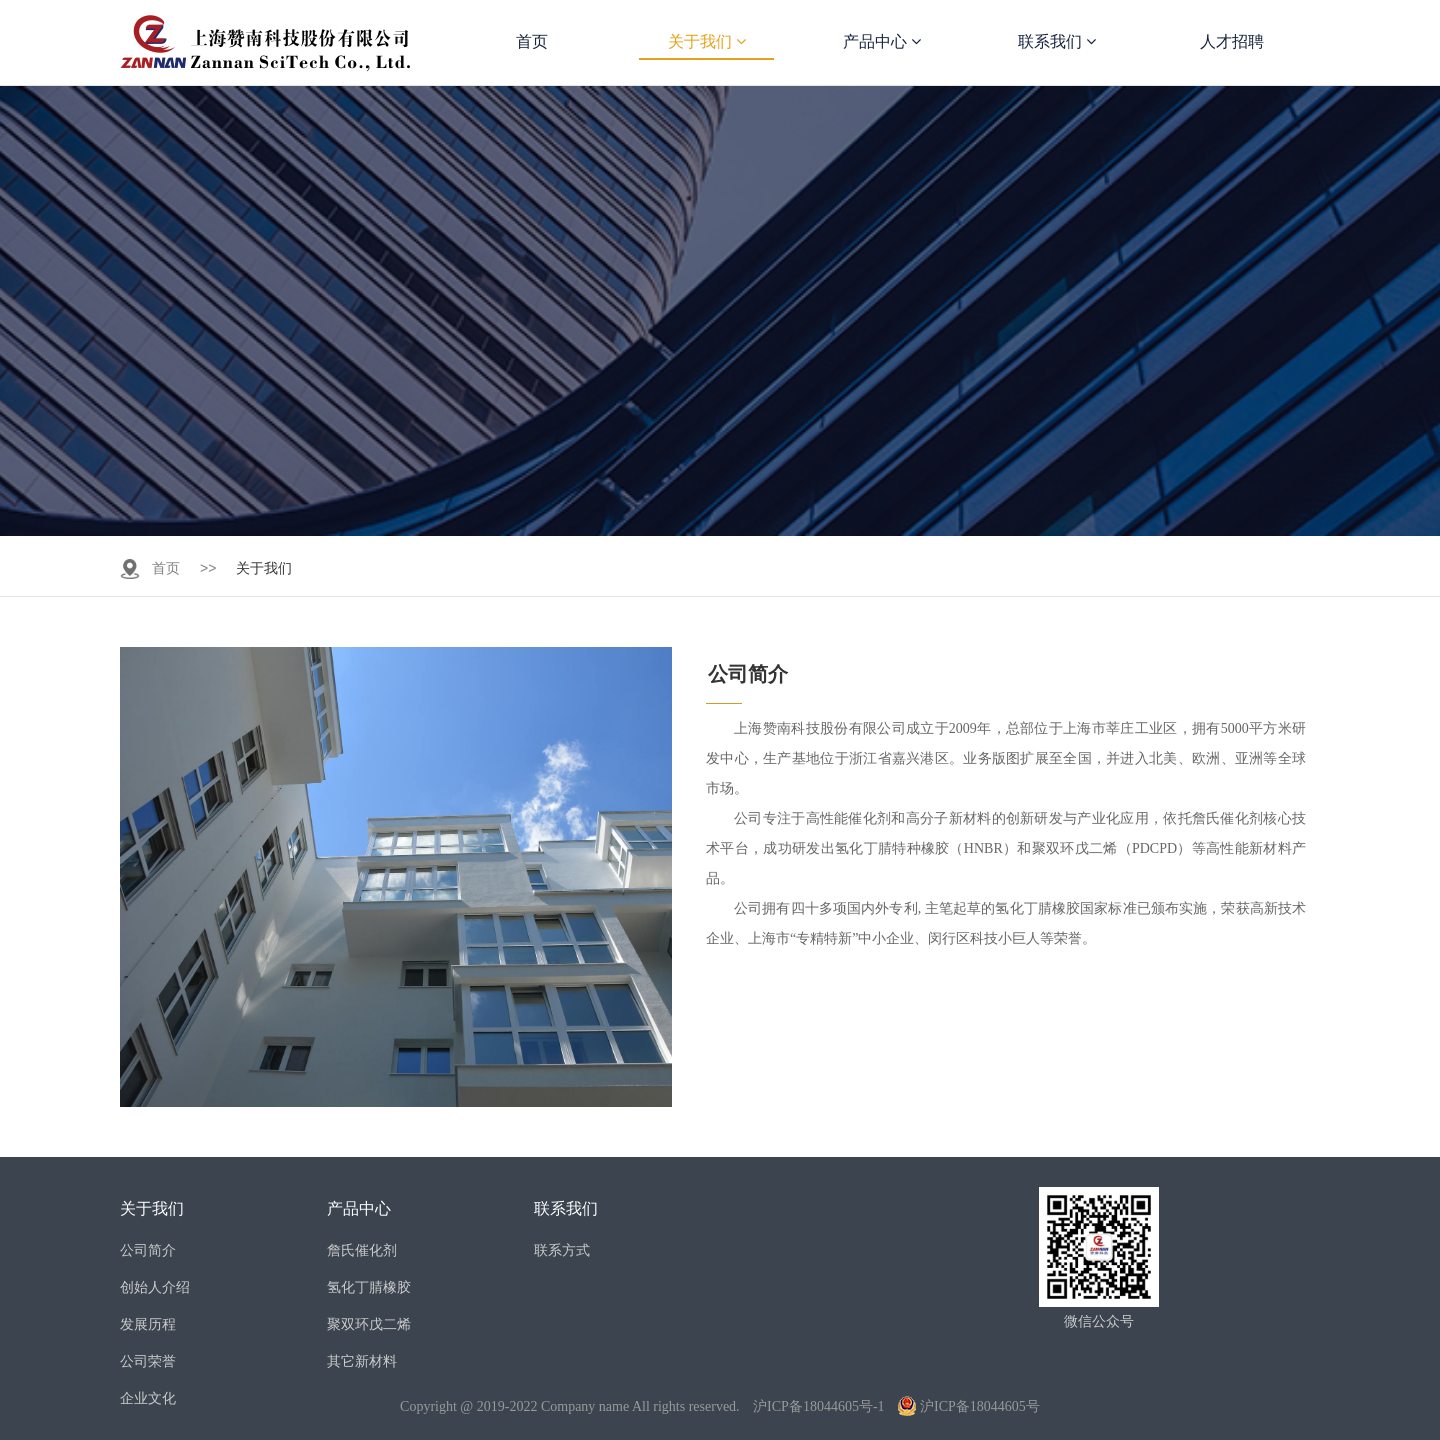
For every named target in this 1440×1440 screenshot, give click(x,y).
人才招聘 (1232, 41)
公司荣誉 (148, 1361)
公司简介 (148, 1250)
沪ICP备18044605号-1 (818, 1406)
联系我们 (1057, 41)
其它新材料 (362, 1361)
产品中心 (882, 41)
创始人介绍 (155, 1287)
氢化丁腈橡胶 (369, 1287)
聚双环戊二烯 (369, 1324)
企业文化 (148, 1398)
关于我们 (707, 41)
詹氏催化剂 (362, 1250)
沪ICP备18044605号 (969, 1406)
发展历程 (148, 1324)
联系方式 (562, 1250)
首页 (532, 41)
